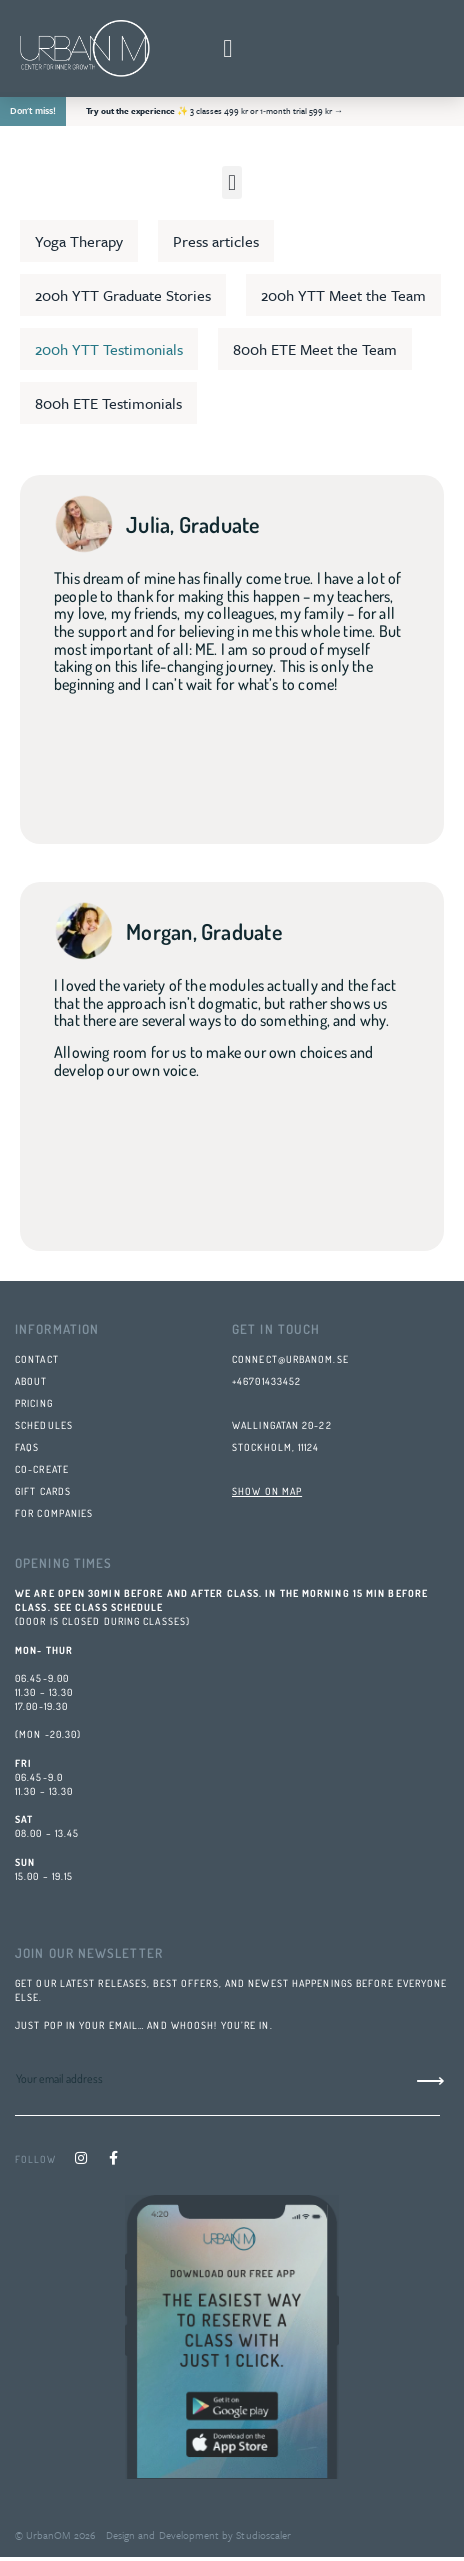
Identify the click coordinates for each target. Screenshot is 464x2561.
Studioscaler (262, 2535)
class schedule (119, 1607)
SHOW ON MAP (267, 1491)
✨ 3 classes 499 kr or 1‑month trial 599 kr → (214, 110)
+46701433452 (266, 1381)
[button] (228, 49)
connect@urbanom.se (290, 1359)
